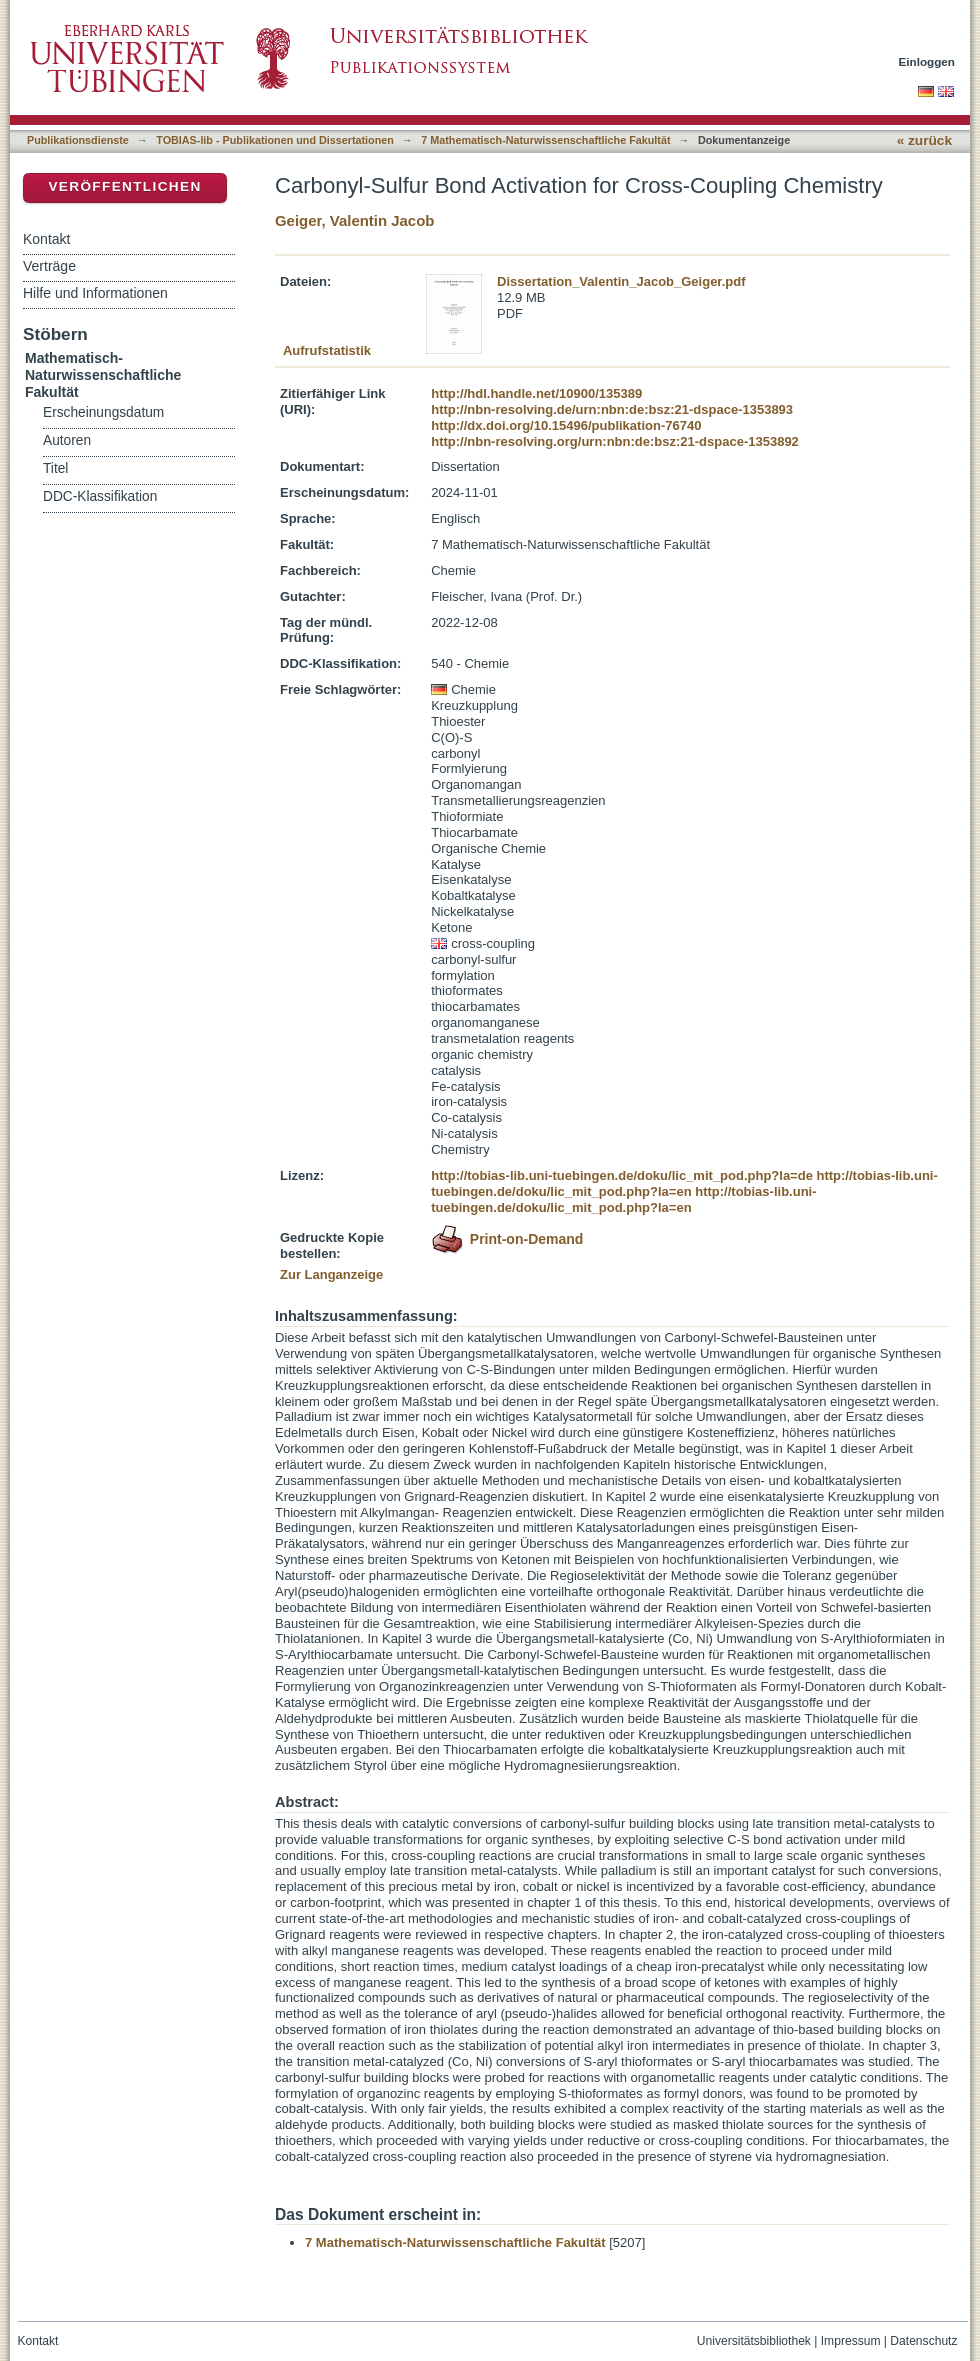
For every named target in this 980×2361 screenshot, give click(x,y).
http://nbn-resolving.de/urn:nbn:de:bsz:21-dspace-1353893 (612, 409)
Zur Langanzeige (331, 1274)
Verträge (49, 266)
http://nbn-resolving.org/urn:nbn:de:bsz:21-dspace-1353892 (615, 441)
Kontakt (46, 239)
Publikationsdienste (78, 140)
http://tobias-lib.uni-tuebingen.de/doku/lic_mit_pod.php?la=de (622, 1175)
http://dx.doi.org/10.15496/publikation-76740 (566, 425)
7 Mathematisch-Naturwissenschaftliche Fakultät (545, 140)
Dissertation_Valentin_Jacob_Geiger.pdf (621, 281)
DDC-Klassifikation (100, 496)
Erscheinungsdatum (103, 412)
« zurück (924, 140)
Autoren (67, 440)
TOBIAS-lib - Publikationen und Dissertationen (275, 140)
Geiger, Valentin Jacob (354, 220)
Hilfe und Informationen (95, 293)
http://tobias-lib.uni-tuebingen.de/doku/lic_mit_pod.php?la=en (684, 1183)
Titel (55, 468)
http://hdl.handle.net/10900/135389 (536, 393)
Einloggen (927, 61)
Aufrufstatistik (327, 350)
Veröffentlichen (124, 186)
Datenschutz (923, 2341)
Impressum (851, 2341)
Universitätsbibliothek (754, 2341)
